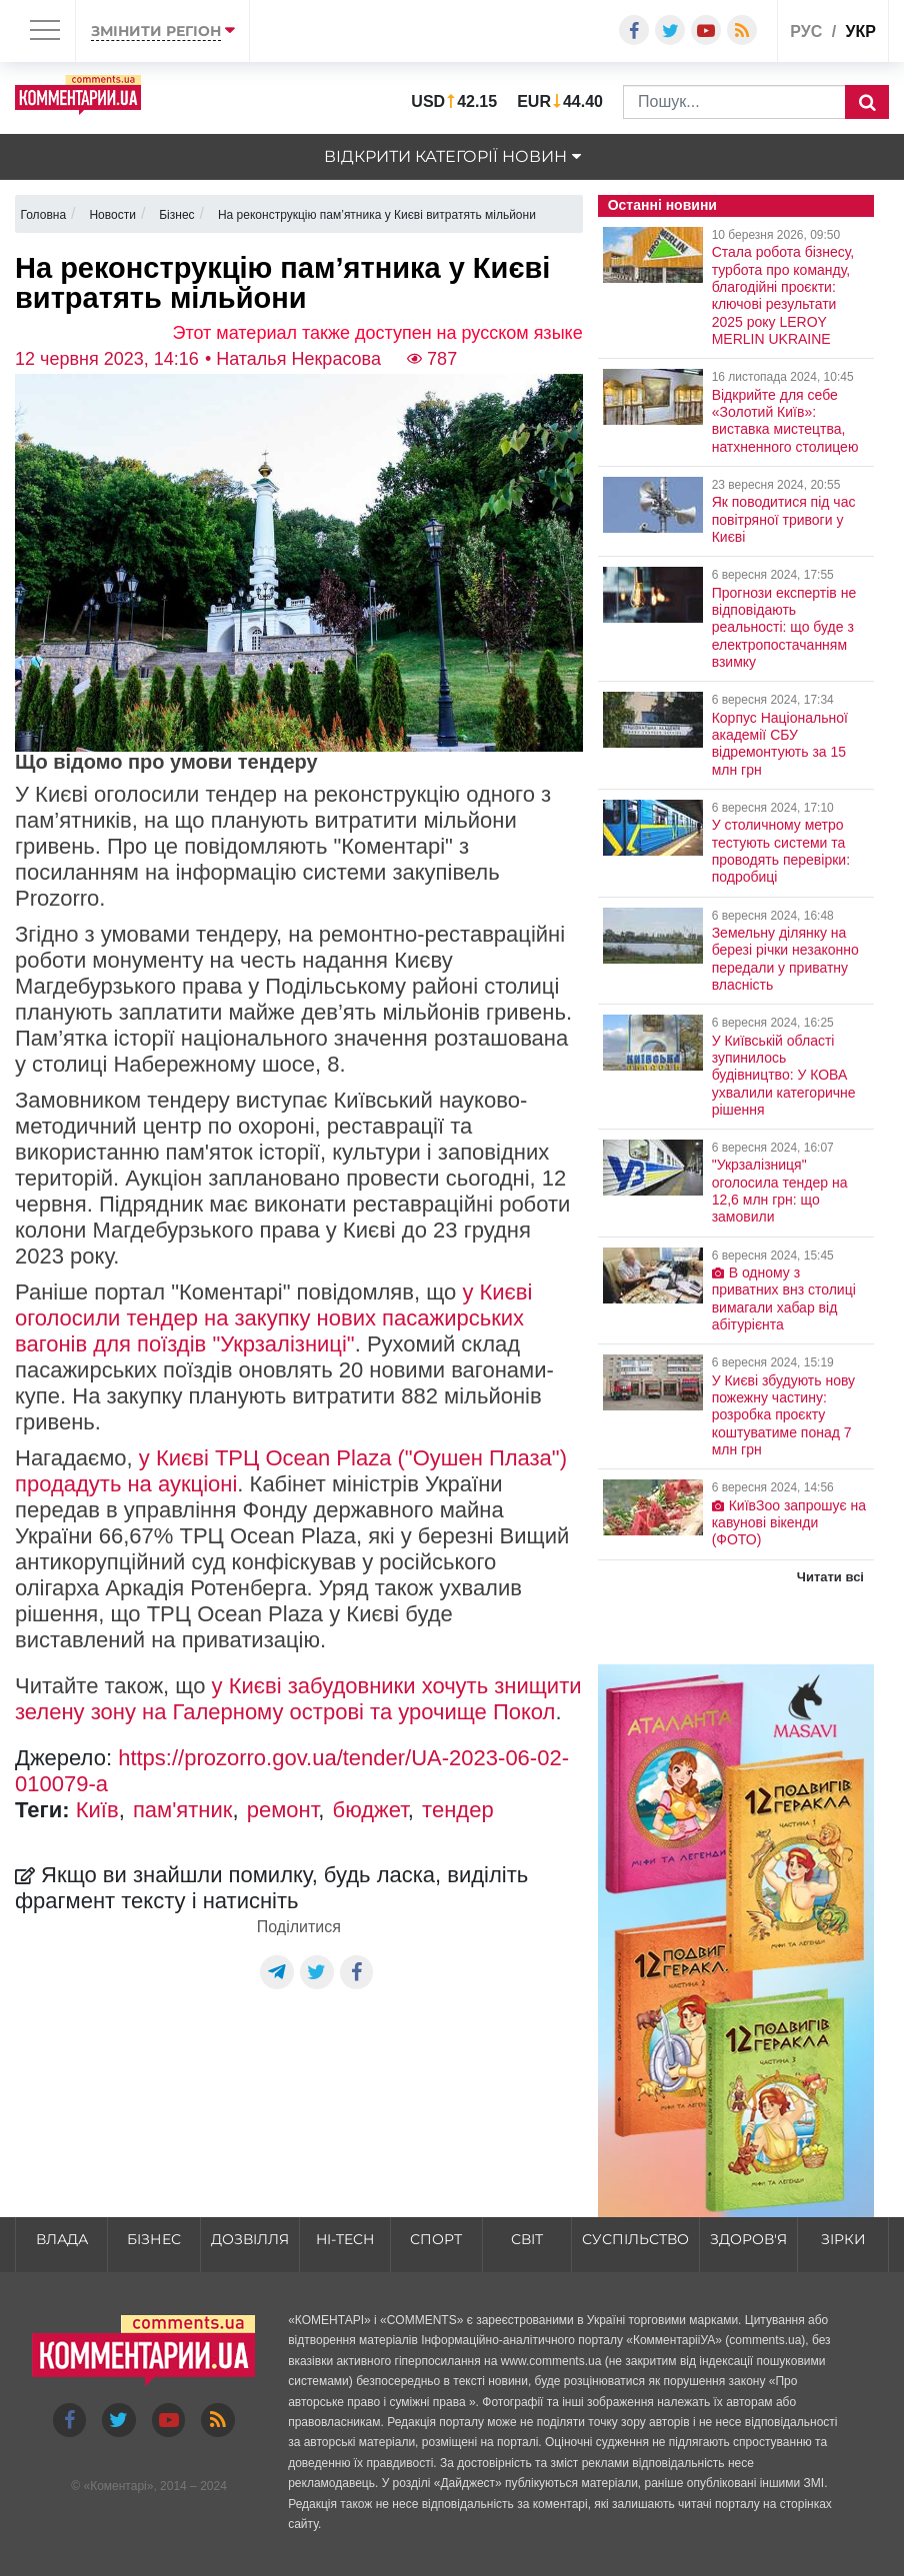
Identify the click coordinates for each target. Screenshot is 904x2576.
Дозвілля (250, 2239)
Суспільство (635, 2239)
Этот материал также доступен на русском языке (378, 333)
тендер (458, 1809)
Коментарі (118, 2486)
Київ (97, 1809)
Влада (62, 2239)
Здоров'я (748, 2239)
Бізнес (154, 2239)
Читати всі (830, 1576)
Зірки (843, 2239)
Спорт (436, 2239)
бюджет (370, 1809)
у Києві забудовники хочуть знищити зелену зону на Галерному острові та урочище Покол (298, 1698)
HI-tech (345, 2239)
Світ (527, 2239)
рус (806, 31)
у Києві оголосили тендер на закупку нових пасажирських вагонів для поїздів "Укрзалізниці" (273, 1318)
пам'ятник (183, 1809)
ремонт (283, 1809)
